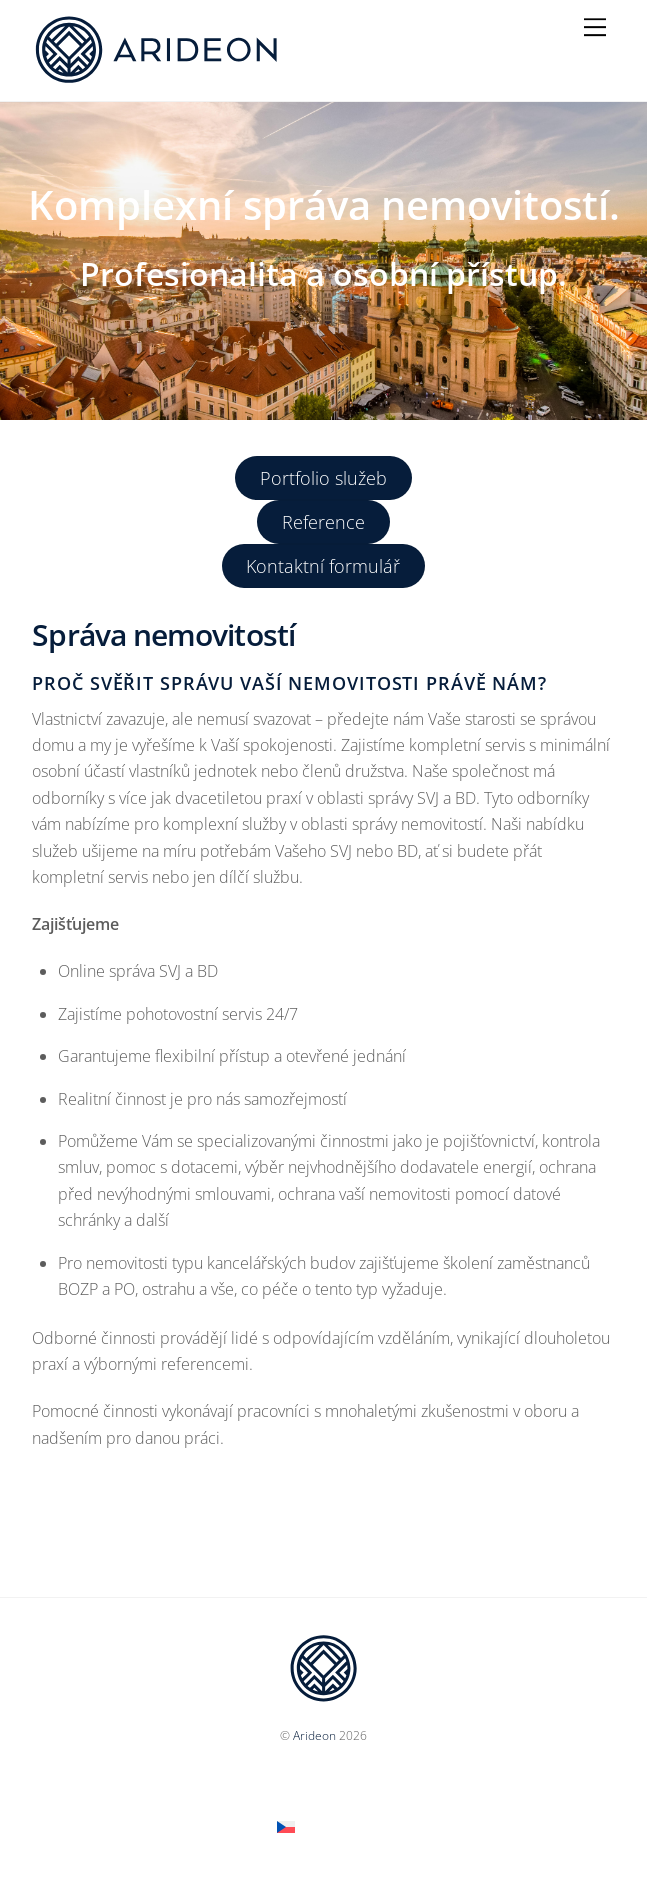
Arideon (314, 1735)
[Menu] (595, 27)
